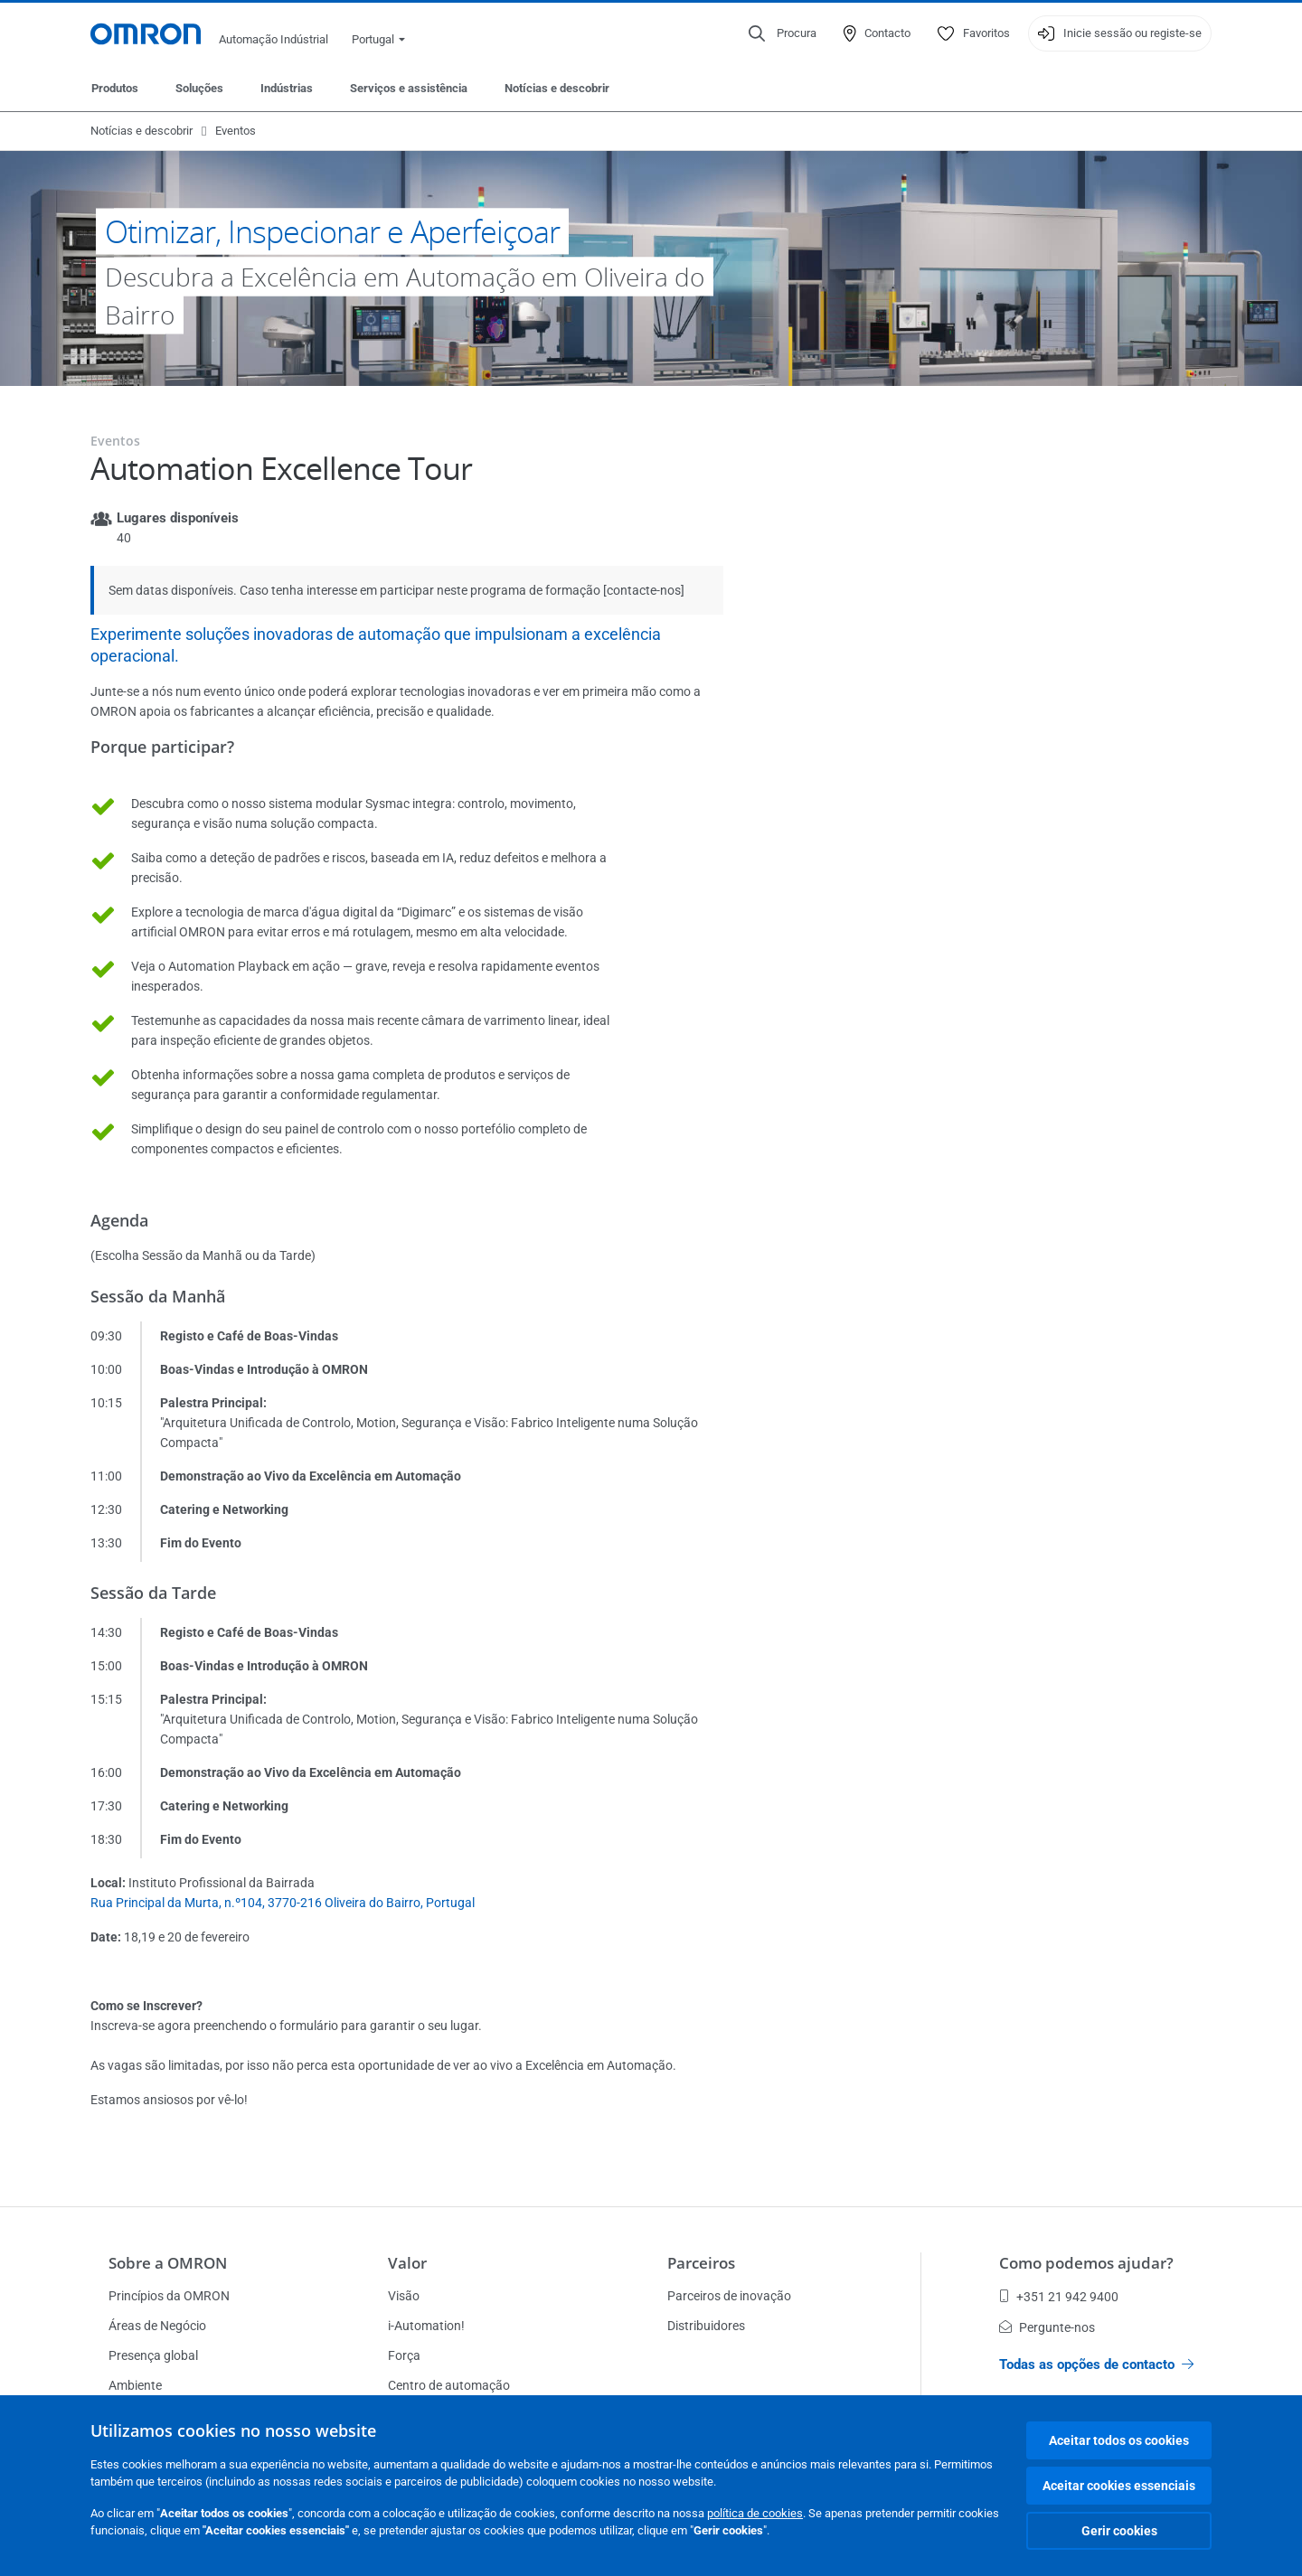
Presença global (153, 2355)
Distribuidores (706, 2325)
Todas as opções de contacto (1096, 2364)
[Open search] (783, 33)
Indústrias (286, 88)
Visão (404, 2296)
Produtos (114, 88)
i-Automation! (426, 2325)
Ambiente (135, 2385)
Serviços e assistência (408, 88)
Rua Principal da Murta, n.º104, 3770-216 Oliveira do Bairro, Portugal (282, 1902)
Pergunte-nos (1047, 2327)
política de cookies (755, 2513)
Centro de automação (449, 2385)
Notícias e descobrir (557, 88)
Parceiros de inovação (729, 2296)
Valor (407, 2262)
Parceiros (701, 2262)
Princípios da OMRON (169, 2296)
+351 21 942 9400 (1058, 2296)
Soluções (199, 88)
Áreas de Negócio (157, 2325)
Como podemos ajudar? (1086, 2262)
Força (404, 2355)
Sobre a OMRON (167, 2262)
